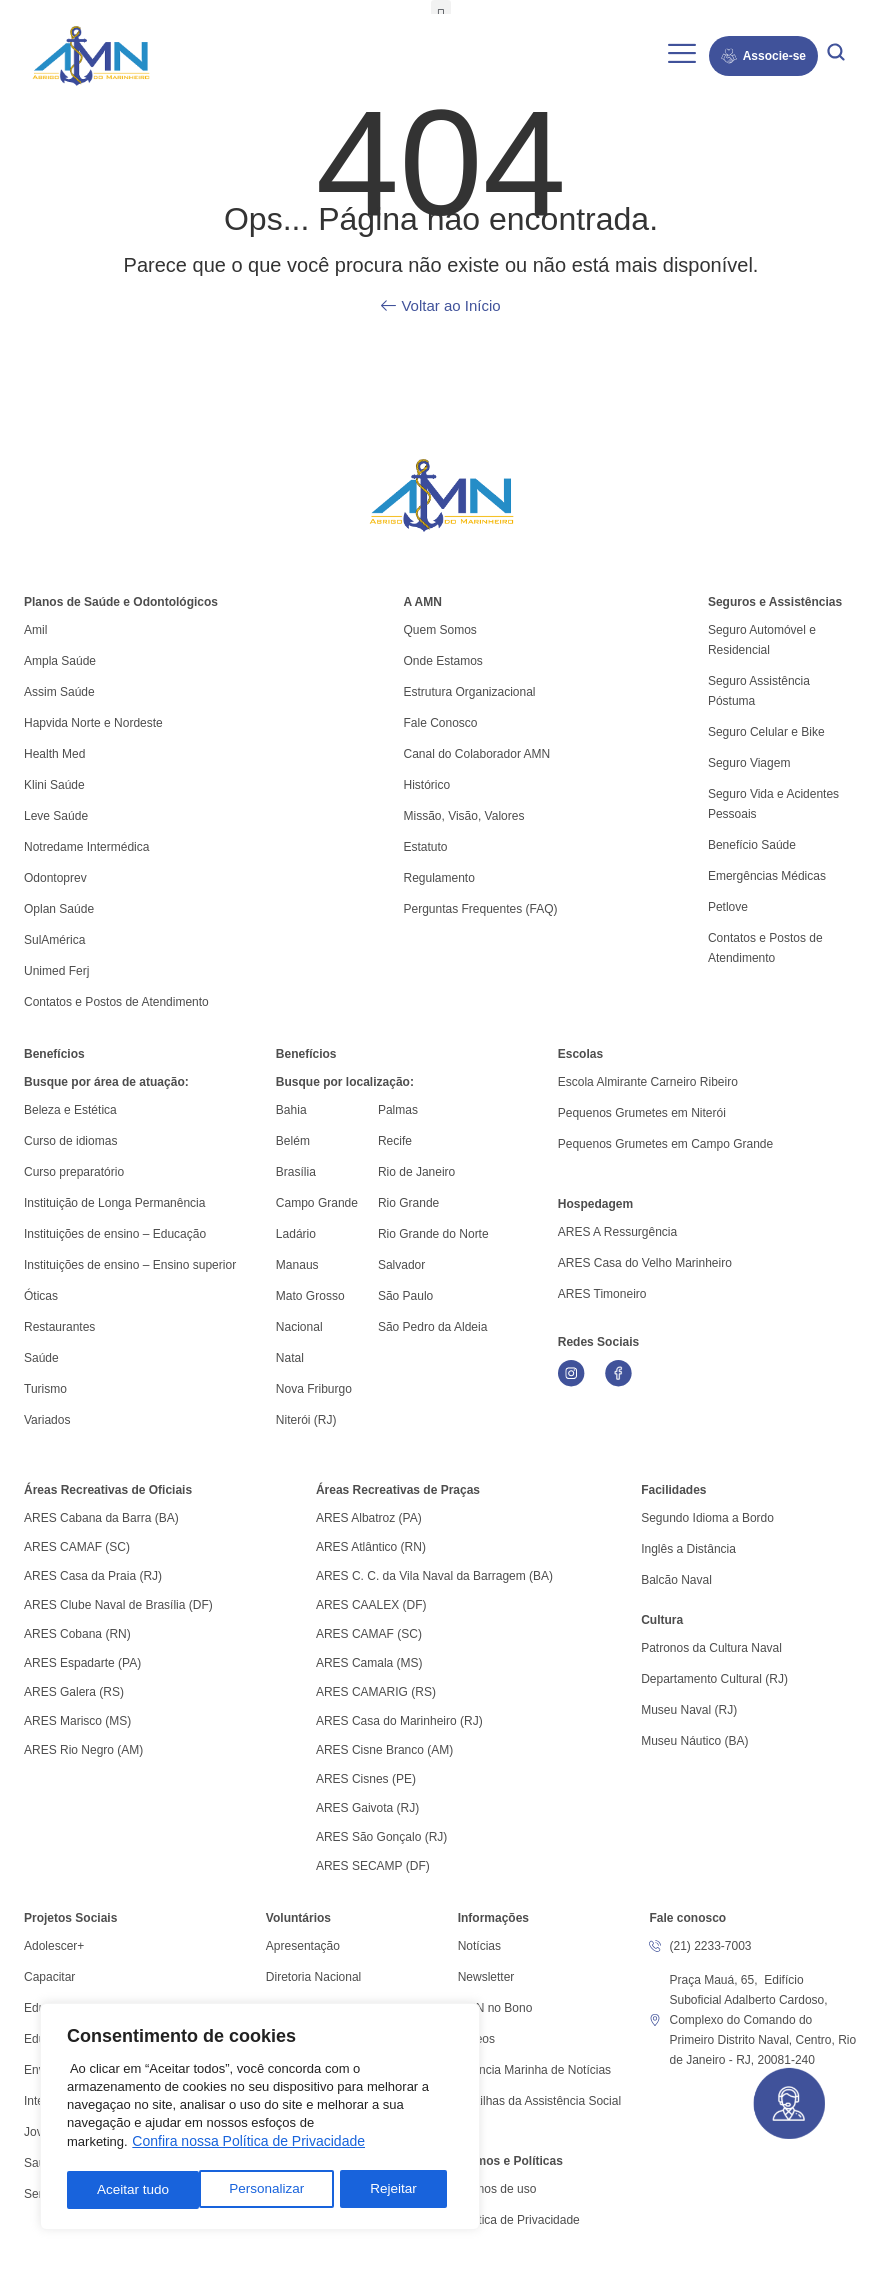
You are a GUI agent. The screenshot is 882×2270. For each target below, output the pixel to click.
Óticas (41, 1296)
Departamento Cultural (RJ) (714, 1679)
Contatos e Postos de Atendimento (765, 948)
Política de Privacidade (519, 2220)
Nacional (299, 1327)
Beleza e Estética (70, 1110)
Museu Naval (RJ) (689, 1710)
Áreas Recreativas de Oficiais (108, 1490)
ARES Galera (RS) (74, 1692)
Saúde (41, 1358)
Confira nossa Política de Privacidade (248, 2145)
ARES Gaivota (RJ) (367, 1808)
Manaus (297, 1265)
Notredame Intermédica (86, 847)
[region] (260, 2118)
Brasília (296, 1172)
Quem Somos (439, 630)
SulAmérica (54, 940)
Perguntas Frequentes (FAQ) (480, 909)
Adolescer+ (54, 1946)
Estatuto (425, 847)
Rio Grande (408, 1203)
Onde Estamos (442, 661)
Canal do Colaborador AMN (476, 754)
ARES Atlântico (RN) (371, 1547)
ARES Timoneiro (602, 1294)
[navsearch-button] (836, 55)
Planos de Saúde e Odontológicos (121, 602)
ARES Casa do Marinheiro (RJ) (399, 1721)
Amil (35, 630)
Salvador (401, 1265)
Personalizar (134, 2190)
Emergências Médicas (767, 876)
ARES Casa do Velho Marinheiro (646, 1263)
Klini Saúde (54, 785)
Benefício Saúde (752, 845)
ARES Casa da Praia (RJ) (93, 1576)
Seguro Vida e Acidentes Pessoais (773, 804)
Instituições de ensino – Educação (115, 1234)
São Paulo (405, 1296)
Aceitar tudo (387, 2190)
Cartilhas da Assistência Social (539, 2101)
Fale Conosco (440, 723)
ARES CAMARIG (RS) (376, 1692)
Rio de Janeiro (416, 1172)
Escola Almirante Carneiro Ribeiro (648, 1082)
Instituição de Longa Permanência (114, 1203)
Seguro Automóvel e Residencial (762, 640)
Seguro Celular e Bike (766, 732)
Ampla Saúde (60, 661)
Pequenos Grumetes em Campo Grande (665, 1144)
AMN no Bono (495, 2008)
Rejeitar (261, 2190)
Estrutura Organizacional (469, 692)
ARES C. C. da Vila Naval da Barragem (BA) (434, 1576)
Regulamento (438, 878)
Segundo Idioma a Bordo (707, 1518)
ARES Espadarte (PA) (82, 1663)
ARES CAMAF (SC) (77, 1547)
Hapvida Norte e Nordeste (93, 723)
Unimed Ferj (56, 971)
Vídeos (476, 2039)
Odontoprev (55, 878)
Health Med (54, 754)
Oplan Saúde (59, 909)
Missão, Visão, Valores (463, 816)
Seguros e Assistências (775, 602)
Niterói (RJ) (306, 1420)
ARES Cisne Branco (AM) (384, 1750)
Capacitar (49, 1977)
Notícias (479, 1946)
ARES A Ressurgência (617, 1232)
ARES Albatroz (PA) (369, 1518)
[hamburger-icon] (682, 56)
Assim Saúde (59, 692)
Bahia (291, 1110)
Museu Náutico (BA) (694, 1741)
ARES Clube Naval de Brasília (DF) (118, 1605)
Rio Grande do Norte (433, 1234)
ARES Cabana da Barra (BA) (101, 1518)
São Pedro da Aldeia (432, 1327)
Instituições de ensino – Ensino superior (130, 1265)
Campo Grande (317, 1203)
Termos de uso (497, 2189)
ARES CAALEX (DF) (371, 1605)
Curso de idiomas (70, 1141)
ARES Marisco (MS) (77, 1721)
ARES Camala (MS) (369, 1663)
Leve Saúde (56, 816)
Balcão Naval (676, 1580)
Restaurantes (59, 1327)
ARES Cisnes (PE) (366, 1779)
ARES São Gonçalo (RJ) (381, 1837)
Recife (395, 1141)
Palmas (398, 1110)
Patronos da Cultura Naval (711, 1648)
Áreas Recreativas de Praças (398, 1490)
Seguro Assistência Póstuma (759, 691)
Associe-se (763, 56)
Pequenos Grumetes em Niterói (642, 1113)
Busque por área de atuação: (106, 1082)
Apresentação (303, 1946)
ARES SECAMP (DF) (373, 1866)
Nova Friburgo (314, 1389)
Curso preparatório (74, 1172)
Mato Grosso (310, 1296)
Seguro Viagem (749, 763)
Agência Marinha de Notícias (534, 2070)
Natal (290, 1358)
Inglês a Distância (688, 1549)
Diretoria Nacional (313, 1977)
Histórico (426, 785)
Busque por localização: (345, 1082)
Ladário (296, 1234)
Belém (293, 1141)
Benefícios (54, 1054)
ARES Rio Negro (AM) (83, 1750)
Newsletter (486, 1977)
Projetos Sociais (70, 1918)
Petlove (728, 907)
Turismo (45, 1389)
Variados (47, 1420)
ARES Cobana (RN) (77, 1634)
